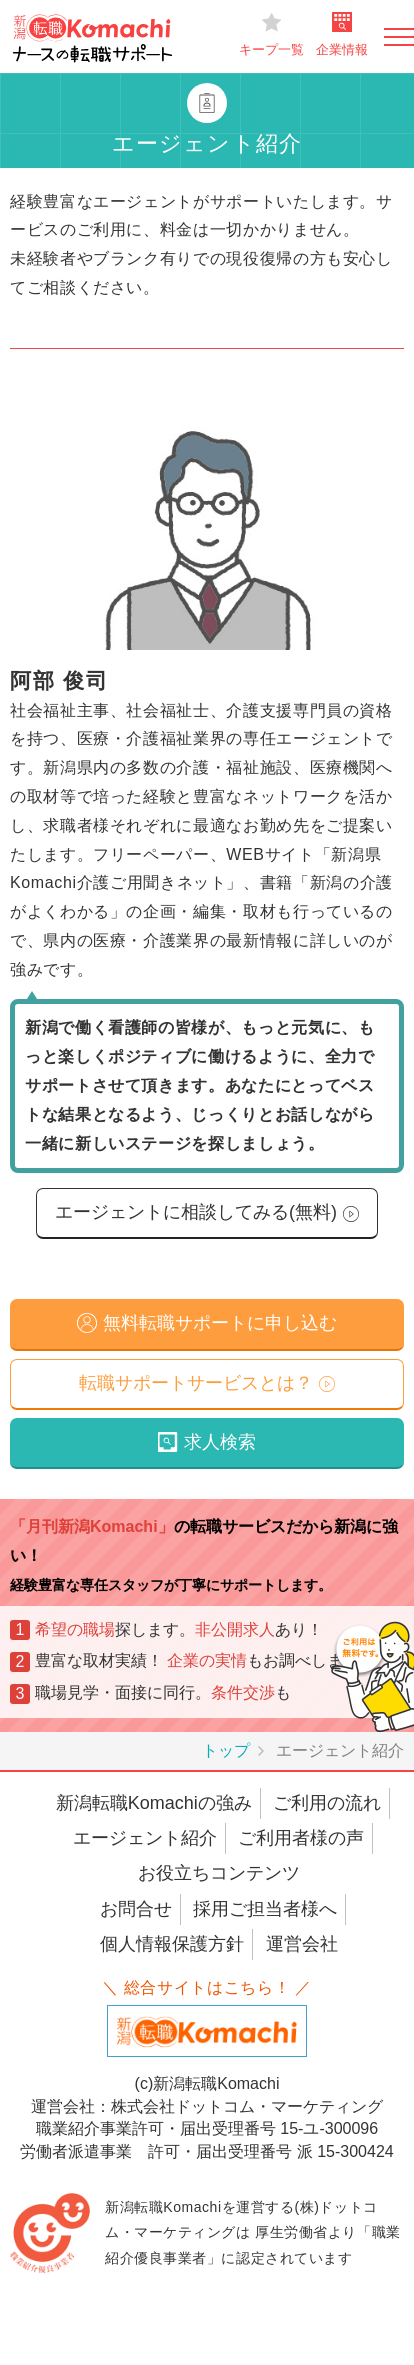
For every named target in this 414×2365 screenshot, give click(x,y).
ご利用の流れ (327, 1803)
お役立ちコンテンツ (219, 1873)
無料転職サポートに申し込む (220, 1323)
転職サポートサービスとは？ (196, 1383)
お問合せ (136, 1909)
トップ (226, 1750)
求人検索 (220, 1442)
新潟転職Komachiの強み (154, 1803)
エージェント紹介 (145, 1838)
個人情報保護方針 (172, 1944)
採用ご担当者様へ (265, 1909)
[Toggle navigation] (399, 37)
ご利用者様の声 (301, 1838)
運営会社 (302, 1944)
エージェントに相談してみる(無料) (196, 1212)
